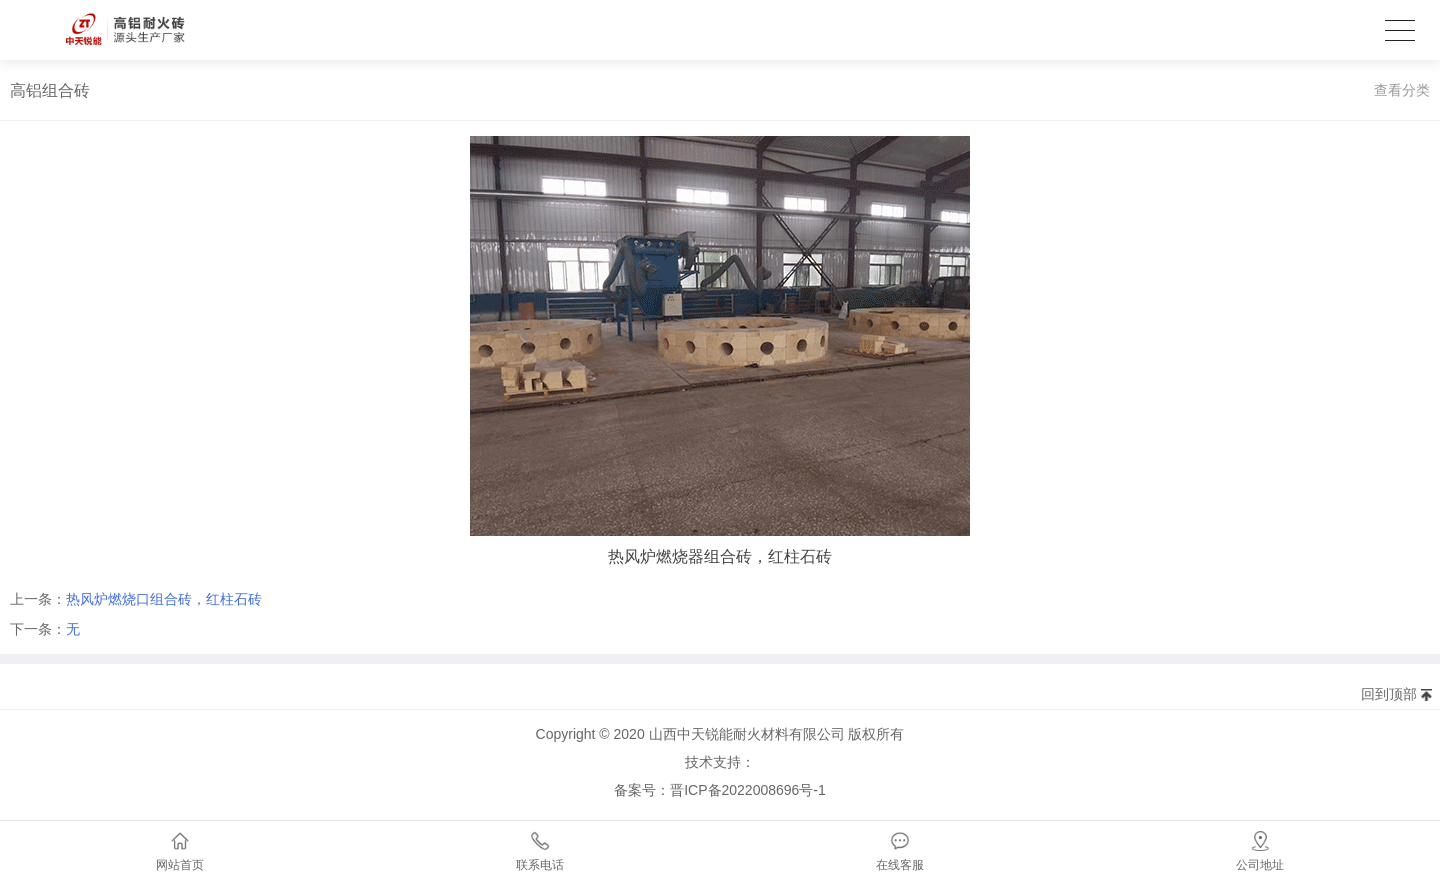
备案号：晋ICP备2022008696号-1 (720, 790)
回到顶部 (1389, 694)
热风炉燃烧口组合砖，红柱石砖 (164, 599)
